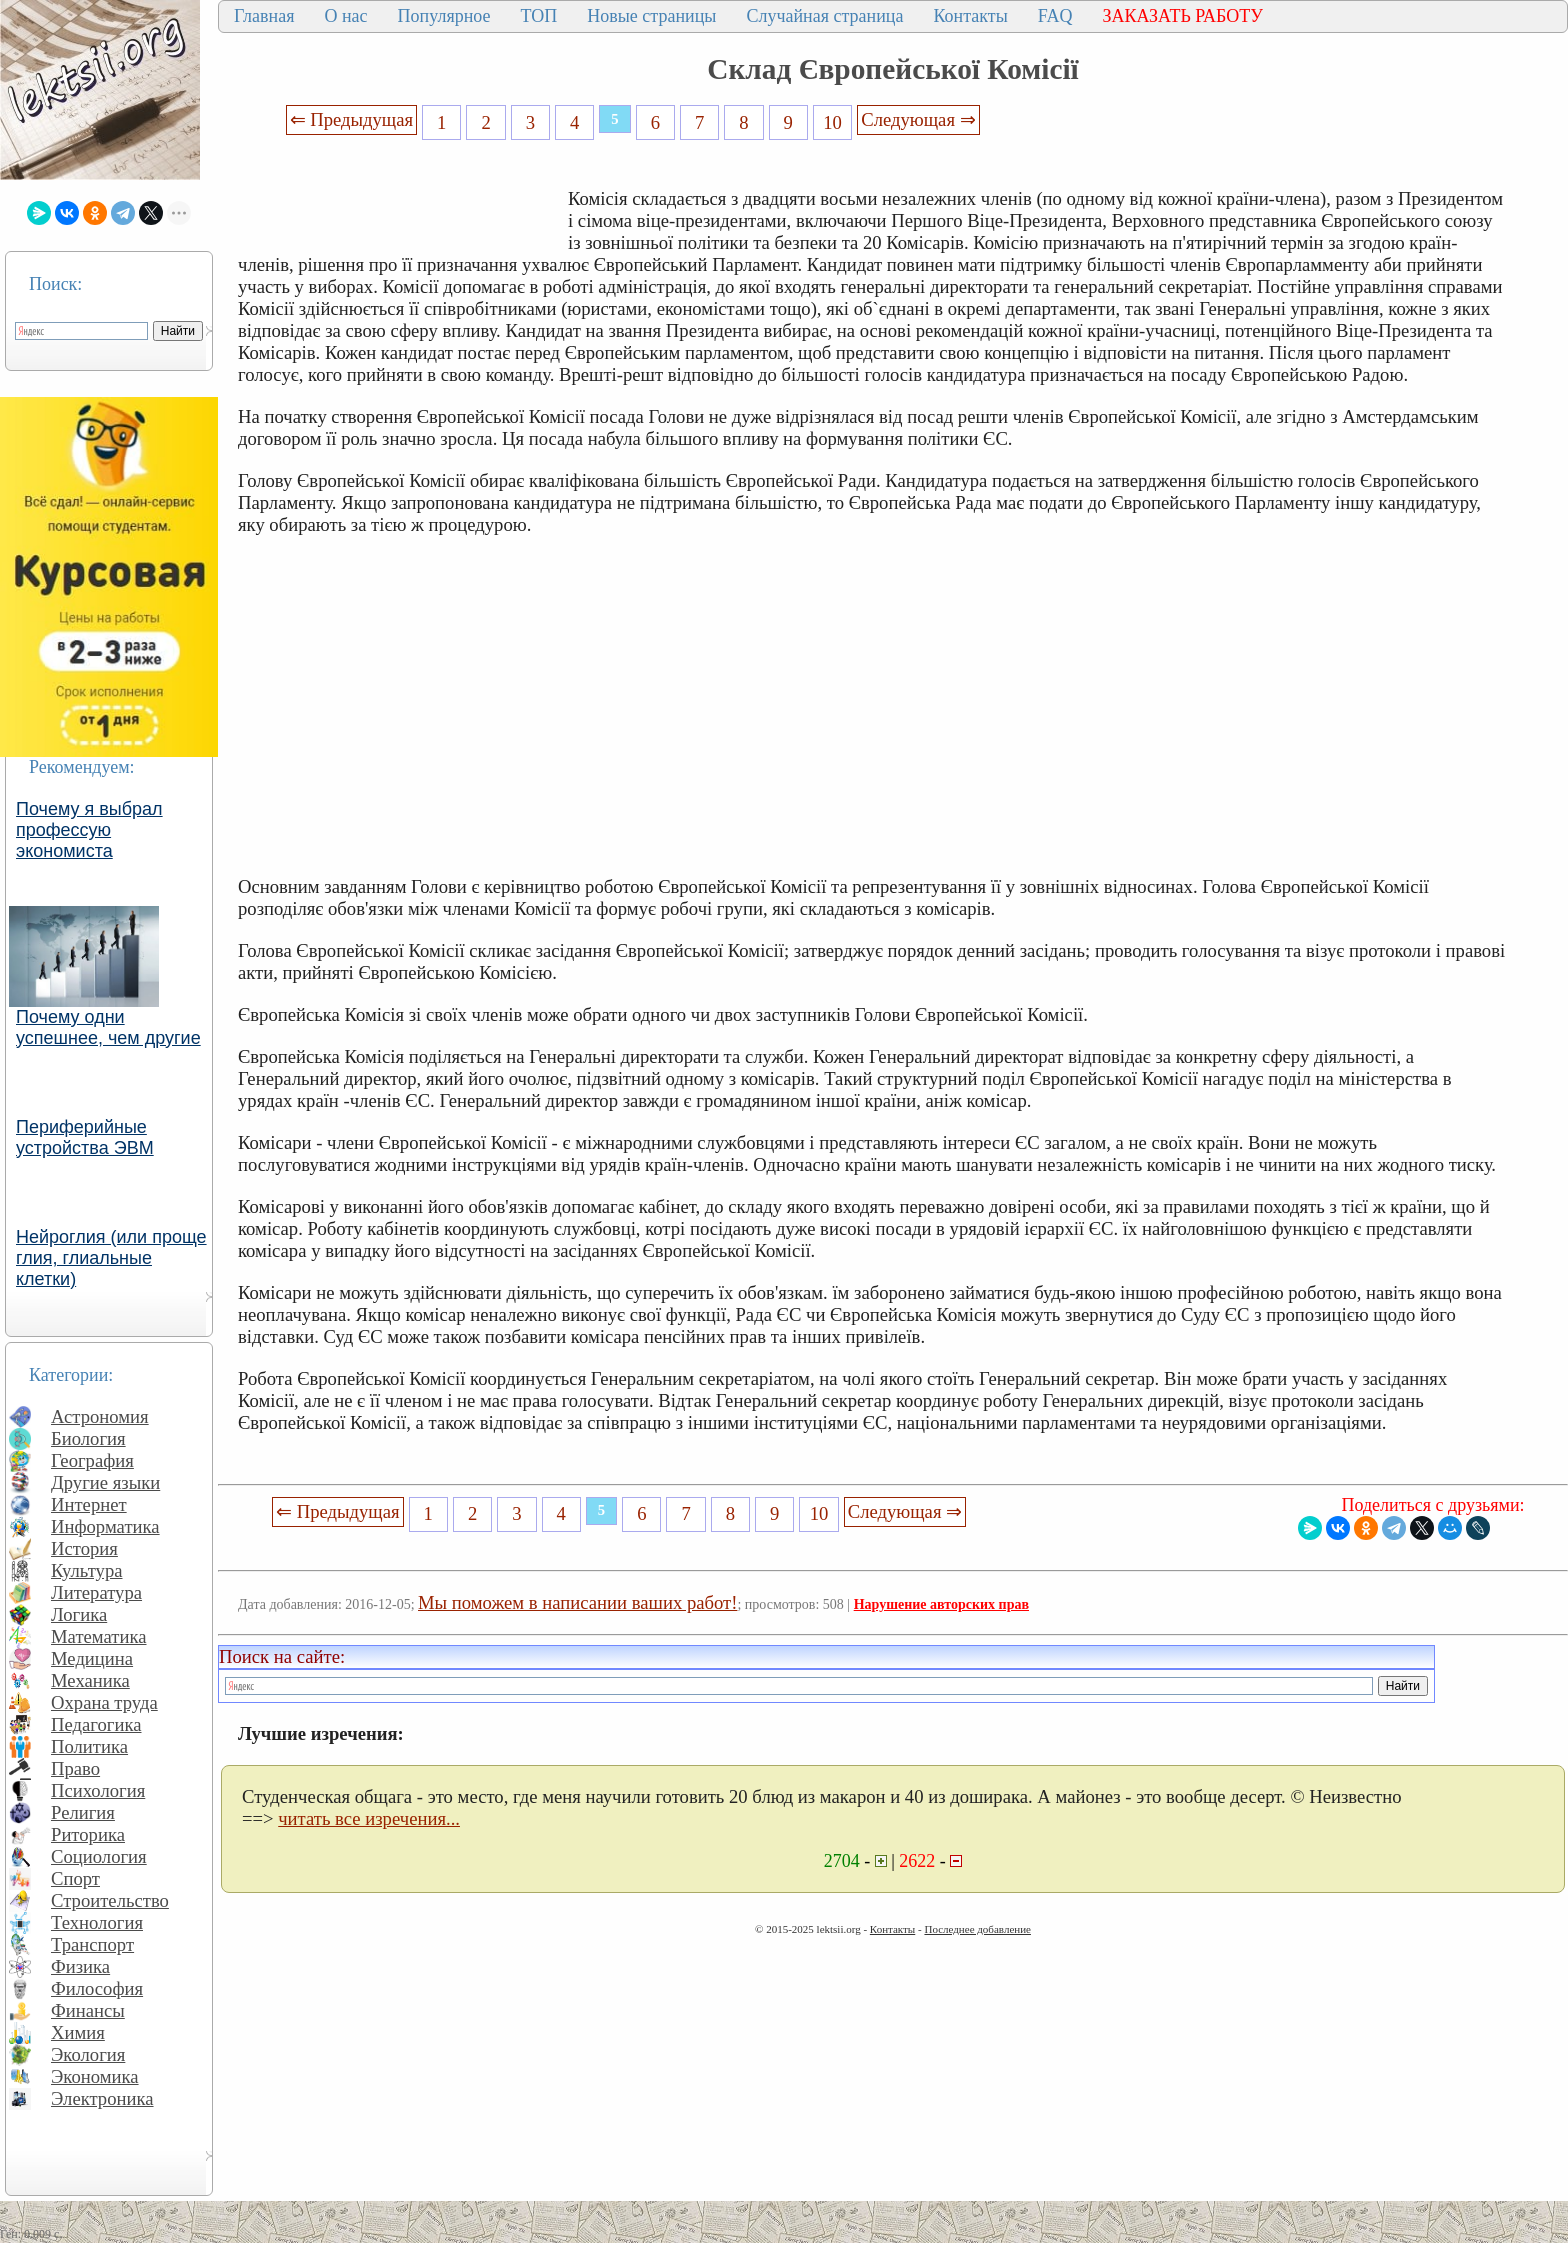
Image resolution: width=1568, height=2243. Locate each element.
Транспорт (92, 1944)
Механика (90, 1680)
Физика (80, 1966)
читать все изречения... (369, 1818)
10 (832, 122)
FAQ (1055, 16)
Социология (99, 1856)
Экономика (95, 2076)
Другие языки (105, 1482)
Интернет (89, 1504)
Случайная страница (824, 16)
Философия (97, 1988)
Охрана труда (104, 1702)
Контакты (970, 16)
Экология (88, 2054)
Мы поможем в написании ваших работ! (577, 1602)
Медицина (92, 1658)
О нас (345, 16)
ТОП (539, 16)
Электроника (102, 2098)
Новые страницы (651, 16)
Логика (79, 1614)
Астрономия (100, 1416)
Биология (88, 1438)
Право (75, 1768)
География (92, 1460)
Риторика (88, 1834)
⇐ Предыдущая (352, 119)
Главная (264, 16)
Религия (83, 1812)
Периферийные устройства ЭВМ (85, 1137)
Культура (87, 1570)
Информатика (105, 1526)
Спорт (75, 1878)
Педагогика (96, 1724)
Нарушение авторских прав (941, 1604)
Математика (99, 1636)
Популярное (444, 16)
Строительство (110, 1900)
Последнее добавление (977, 1929)
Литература (96, 1592)
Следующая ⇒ (918, 119)
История (84, 1548)
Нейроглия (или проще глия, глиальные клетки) (111, 1258)
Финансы (88, 2010)
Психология (98, 1790)
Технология (97, 1922)
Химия (78, 2032)
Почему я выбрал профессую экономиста (89, 830)
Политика (89, 1746)
